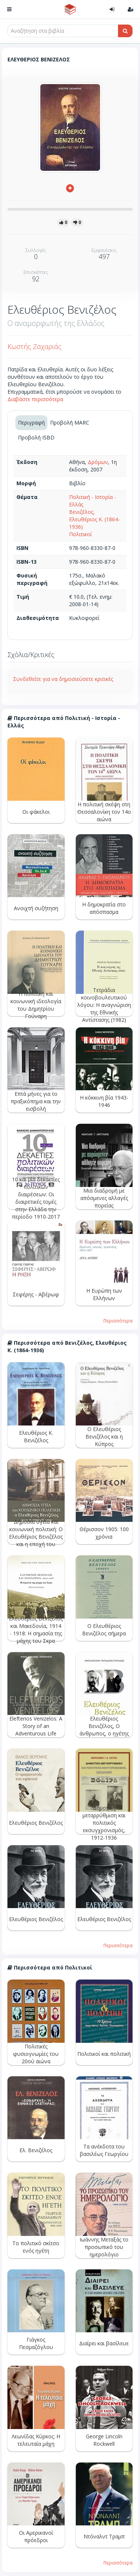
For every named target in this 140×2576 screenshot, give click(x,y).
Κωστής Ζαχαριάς (34, 346)
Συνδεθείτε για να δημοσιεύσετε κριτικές (63, 678)
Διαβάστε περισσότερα (35, 399)
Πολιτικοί (80, 534)
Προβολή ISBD (36, 437)
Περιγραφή (31, 422)
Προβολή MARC (69, 422)
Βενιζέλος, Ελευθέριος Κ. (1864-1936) (94, 519)
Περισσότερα (118, 1321)
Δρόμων (98, 461)
